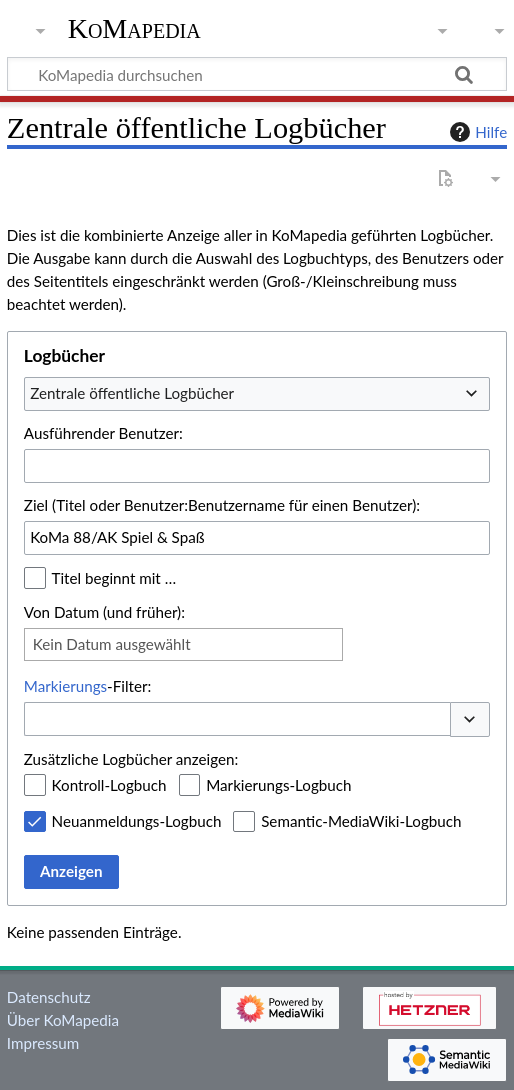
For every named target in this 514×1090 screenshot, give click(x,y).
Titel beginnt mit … (114, 578)
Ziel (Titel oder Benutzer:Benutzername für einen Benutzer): (222, 505)
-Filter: (87, 686)
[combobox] (257, 394)
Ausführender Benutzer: (103, 433)
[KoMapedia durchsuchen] (257, 74)
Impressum (43, 1043)
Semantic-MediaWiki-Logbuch (361, 821)
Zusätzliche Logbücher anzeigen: (131, 759)
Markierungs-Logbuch (278, 785)
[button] (470, 719)
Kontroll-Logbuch (109, 785)
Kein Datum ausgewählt (112, 644)
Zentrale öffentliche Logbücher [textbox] (132, 393)
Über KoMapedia (63, 1020)
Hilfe (476, 132)
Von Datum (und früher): (104, 612)
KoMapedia (134, 29)
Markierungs (65, 686)
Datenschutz (49, 997)
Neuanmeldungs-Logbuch (137, 821)
